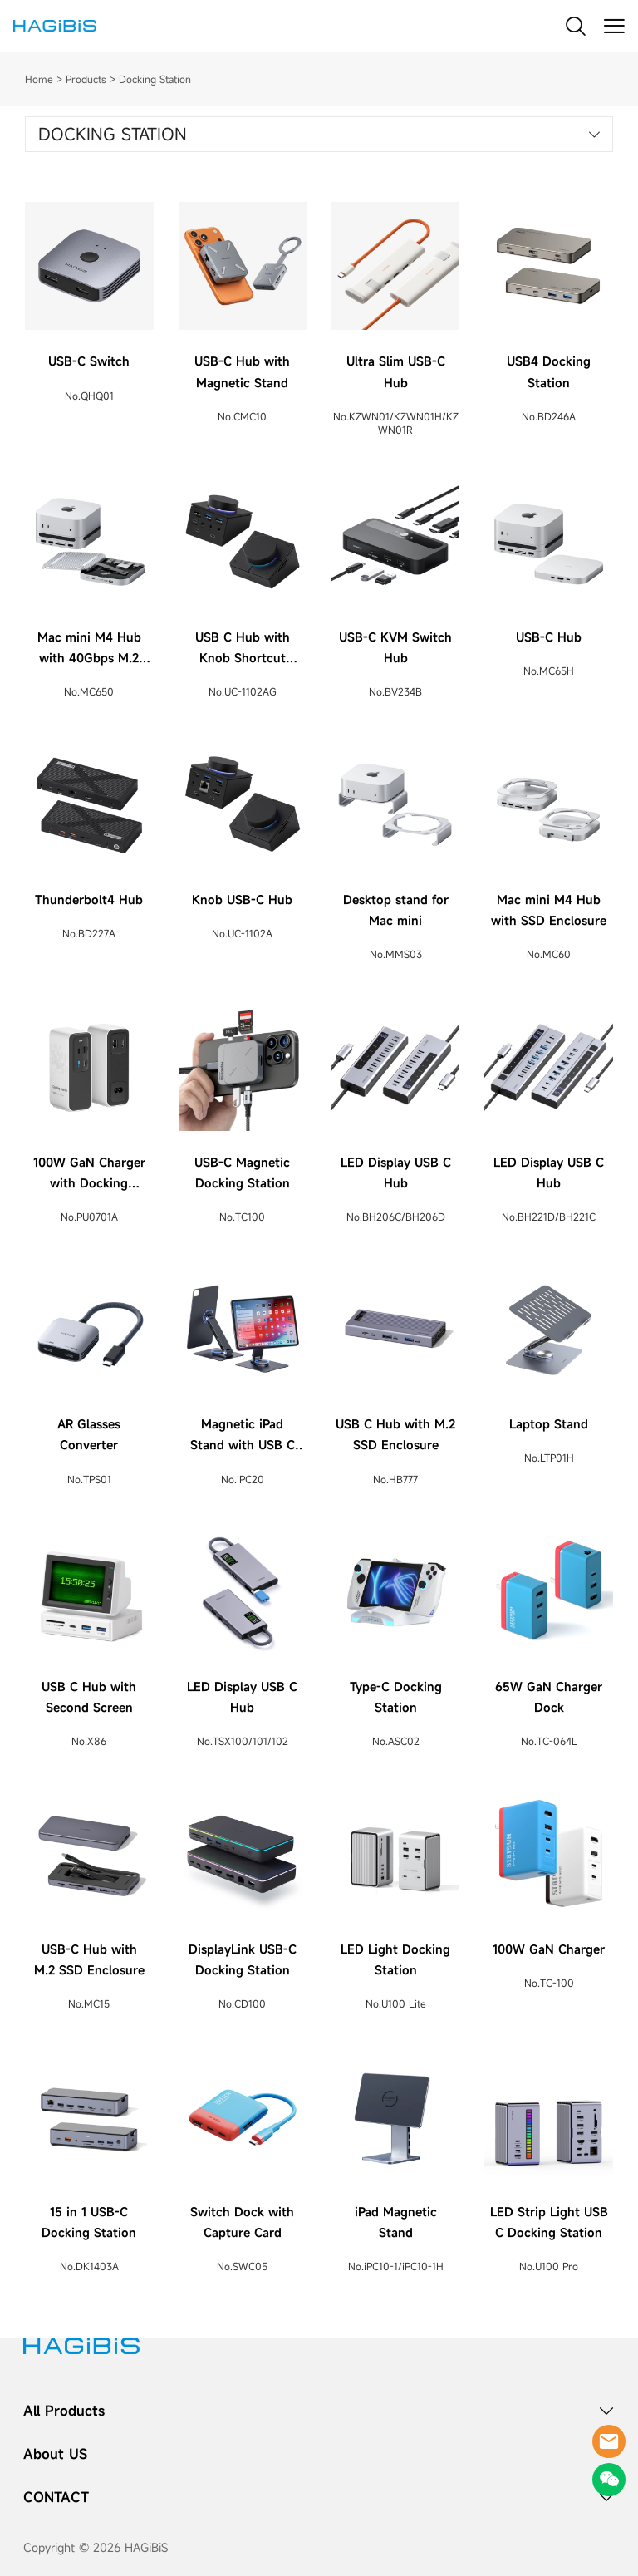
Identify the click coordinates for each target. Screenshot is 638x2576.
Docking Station (155, 79)
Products (86, 79)
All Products (64, 2410)
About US (55, 2454)
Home (39, 79)
